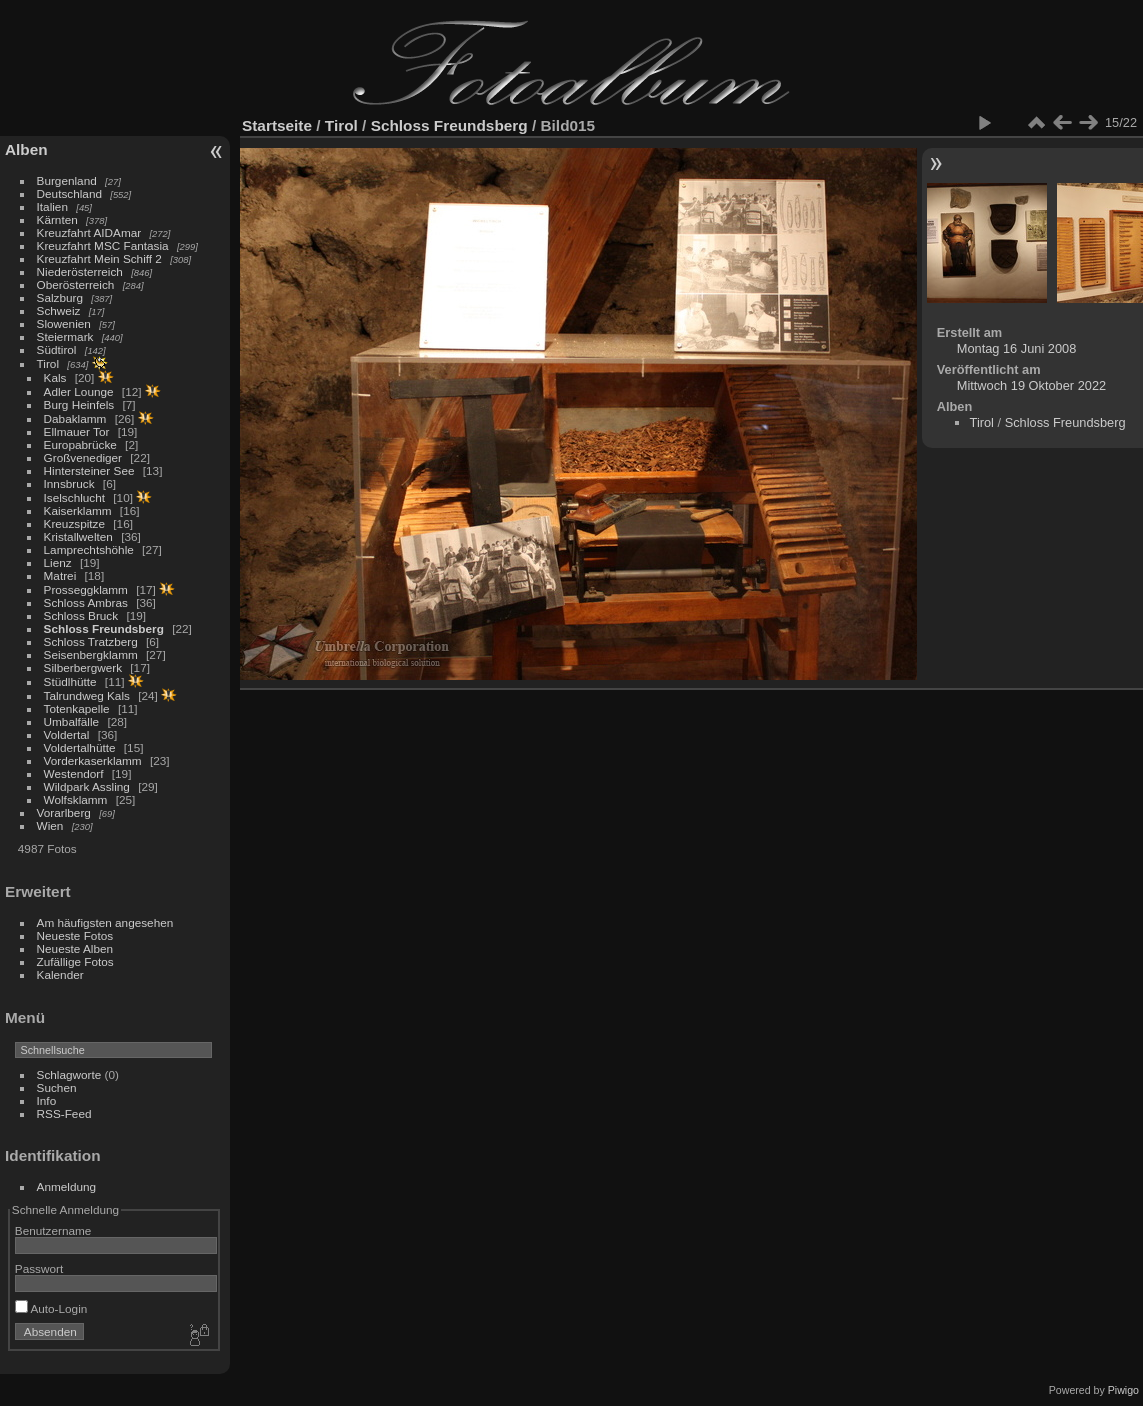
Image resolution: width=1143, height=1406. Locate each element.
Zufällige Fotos (75, 961)
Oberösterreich (76, 284)
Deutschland (69, 193)
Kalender (60, 974)
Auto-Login (51, 1308)
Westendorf (74, 773)
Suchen (57, 1087)
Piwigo (1123, 1390)
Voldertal (67, 734)
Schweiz (59, 310)
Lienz (58, 562)
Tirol (48, 363)
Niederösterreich (80, 271)
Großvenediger (83, 457)
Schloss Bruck (81, 615)
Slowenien (64, 323)
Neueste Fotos (75, 935)
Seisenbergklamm (91, 654)
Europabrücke (80, 444)
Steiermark (65, 336)
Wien (50, 825)
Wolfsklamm (76, 799)
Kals (55, 377)
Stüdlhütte (70, 681)
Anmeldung (67, 1186)
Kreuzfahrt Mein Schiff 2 (99, 258)
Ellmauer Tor (77, 431)
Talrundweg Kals (87, 695)
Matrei (60, 575)
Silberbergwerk (83, 667)
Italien (52, 206)
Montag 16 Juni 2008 (1017, 348)
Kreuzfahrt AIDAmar (89, 232)
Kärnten (57, 219)
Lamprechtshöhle (89, 549)
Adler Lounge (79, 391)
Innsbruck (69, 483)
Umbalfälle (72, 721)
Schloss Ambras (86, 602)
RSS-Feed (64, 1113)
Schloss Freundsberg (104, 628)
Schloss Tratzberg (91, 641)
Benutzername (53, 1230)
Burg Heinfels (79, 404)
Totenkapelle (77, 708)
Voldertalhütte (80, 747)
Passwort (39, 1268)
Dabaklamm (75, 418)
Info (47, 1100)
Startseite (277, 125)
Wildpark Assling (87, 786)
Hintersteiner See (89, 470)
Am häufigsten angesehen (105, 922)
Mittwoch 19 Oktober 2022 (1031, 385)
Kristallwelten (78, 536)
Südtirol (57, 349)
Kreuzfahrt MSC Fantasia (103, 245)
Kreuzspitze (74, 523)
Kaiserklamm (78, 510)
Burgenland (67, 180)
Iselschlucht (74, 497)
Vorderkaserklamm (93, 760)
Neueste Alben (75, 948)
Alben (26, 149)
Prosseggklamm (86, 589)
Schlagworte (69, 1074)
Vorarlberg (64, 812)
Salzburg (60, 297)
